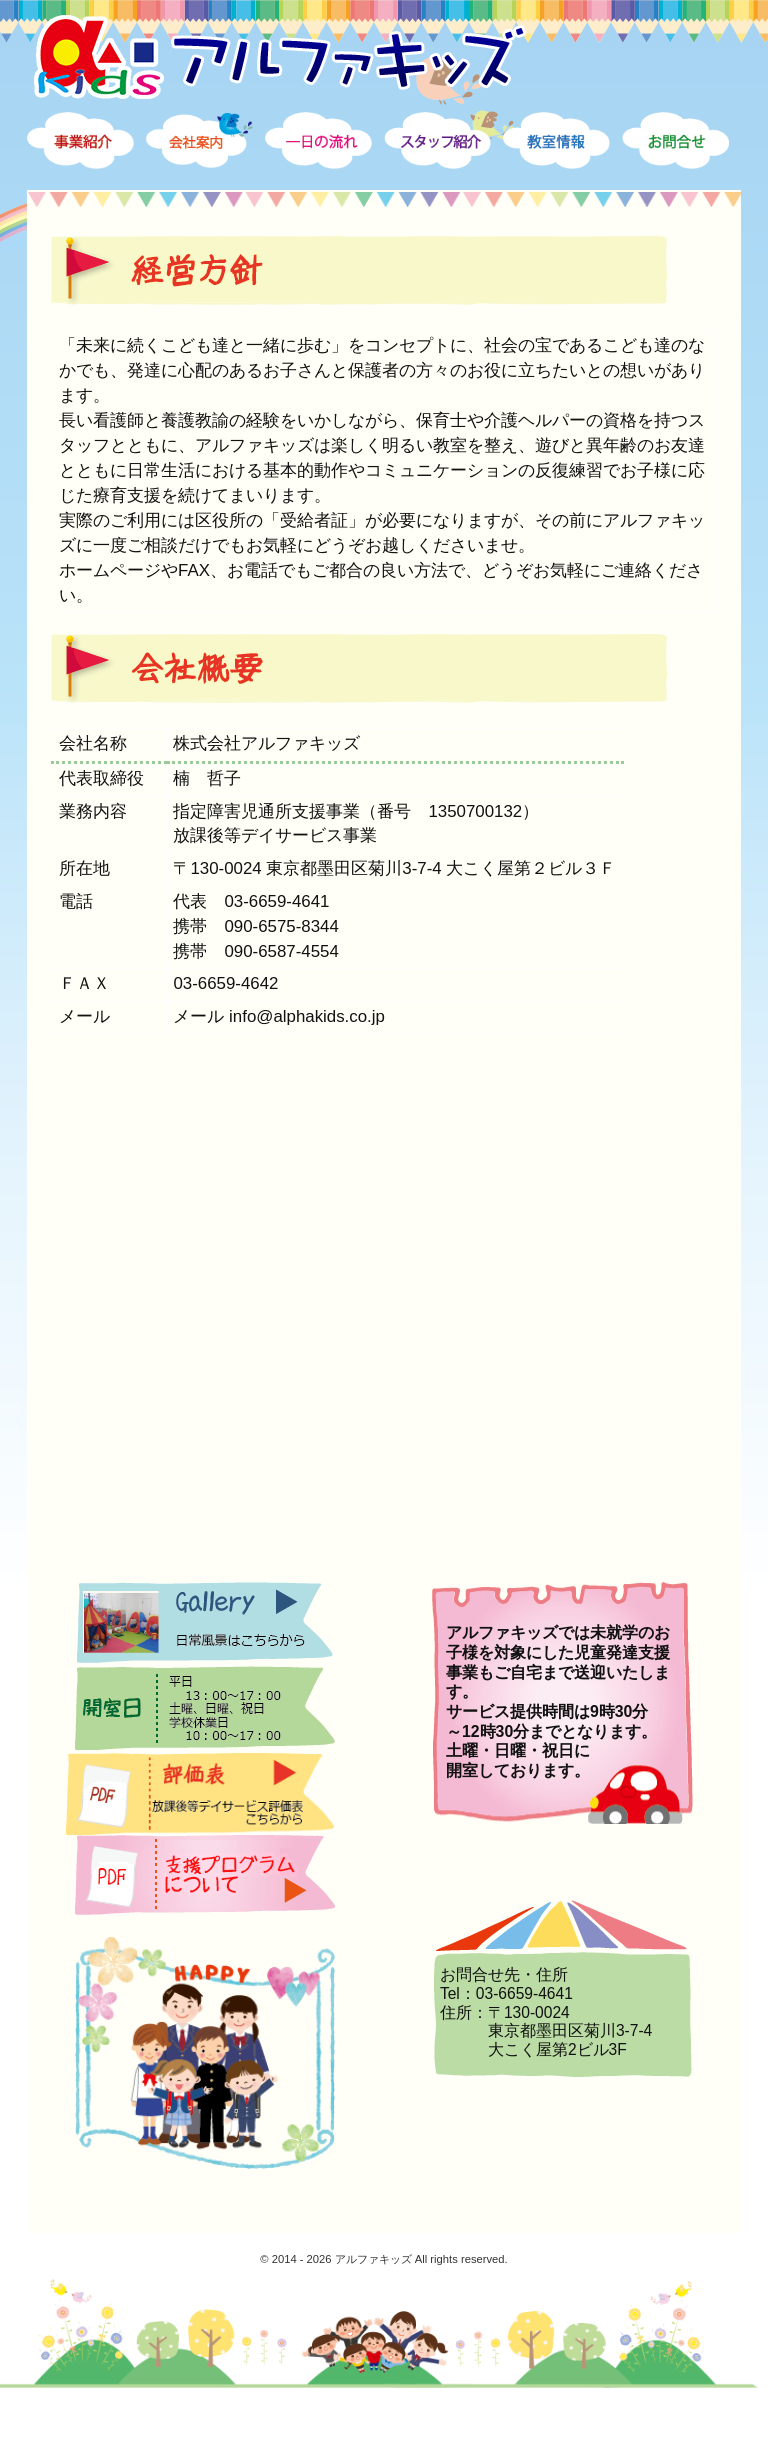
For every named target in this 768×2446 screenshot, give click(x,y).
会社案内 (211, 165)
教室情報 (568, 165)
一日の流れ (330, 165)
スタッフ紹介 (449, 165)
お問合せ (687, 165)
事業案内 (92, 165)
